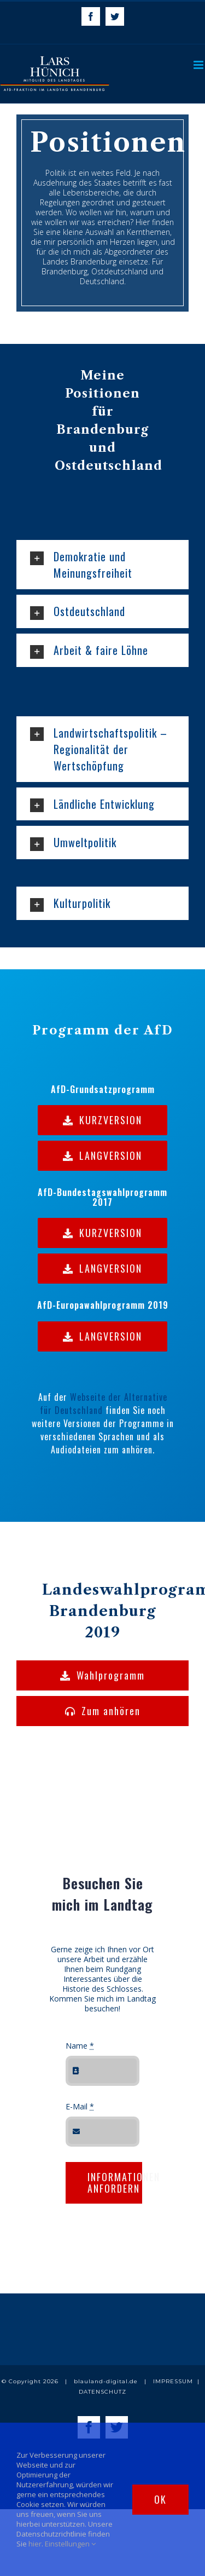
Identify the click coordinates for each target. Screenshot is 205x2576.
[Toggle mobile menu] (199, 65)
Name (80, 2045)
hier (35, 2544)
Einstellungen (70, 2544)
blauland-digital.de (106, 2381)
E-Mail (80, 2106)
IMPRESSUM (173, 2381)
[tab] (102, 564)
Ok (160, 2499)
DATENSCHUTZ (102, 2391)
